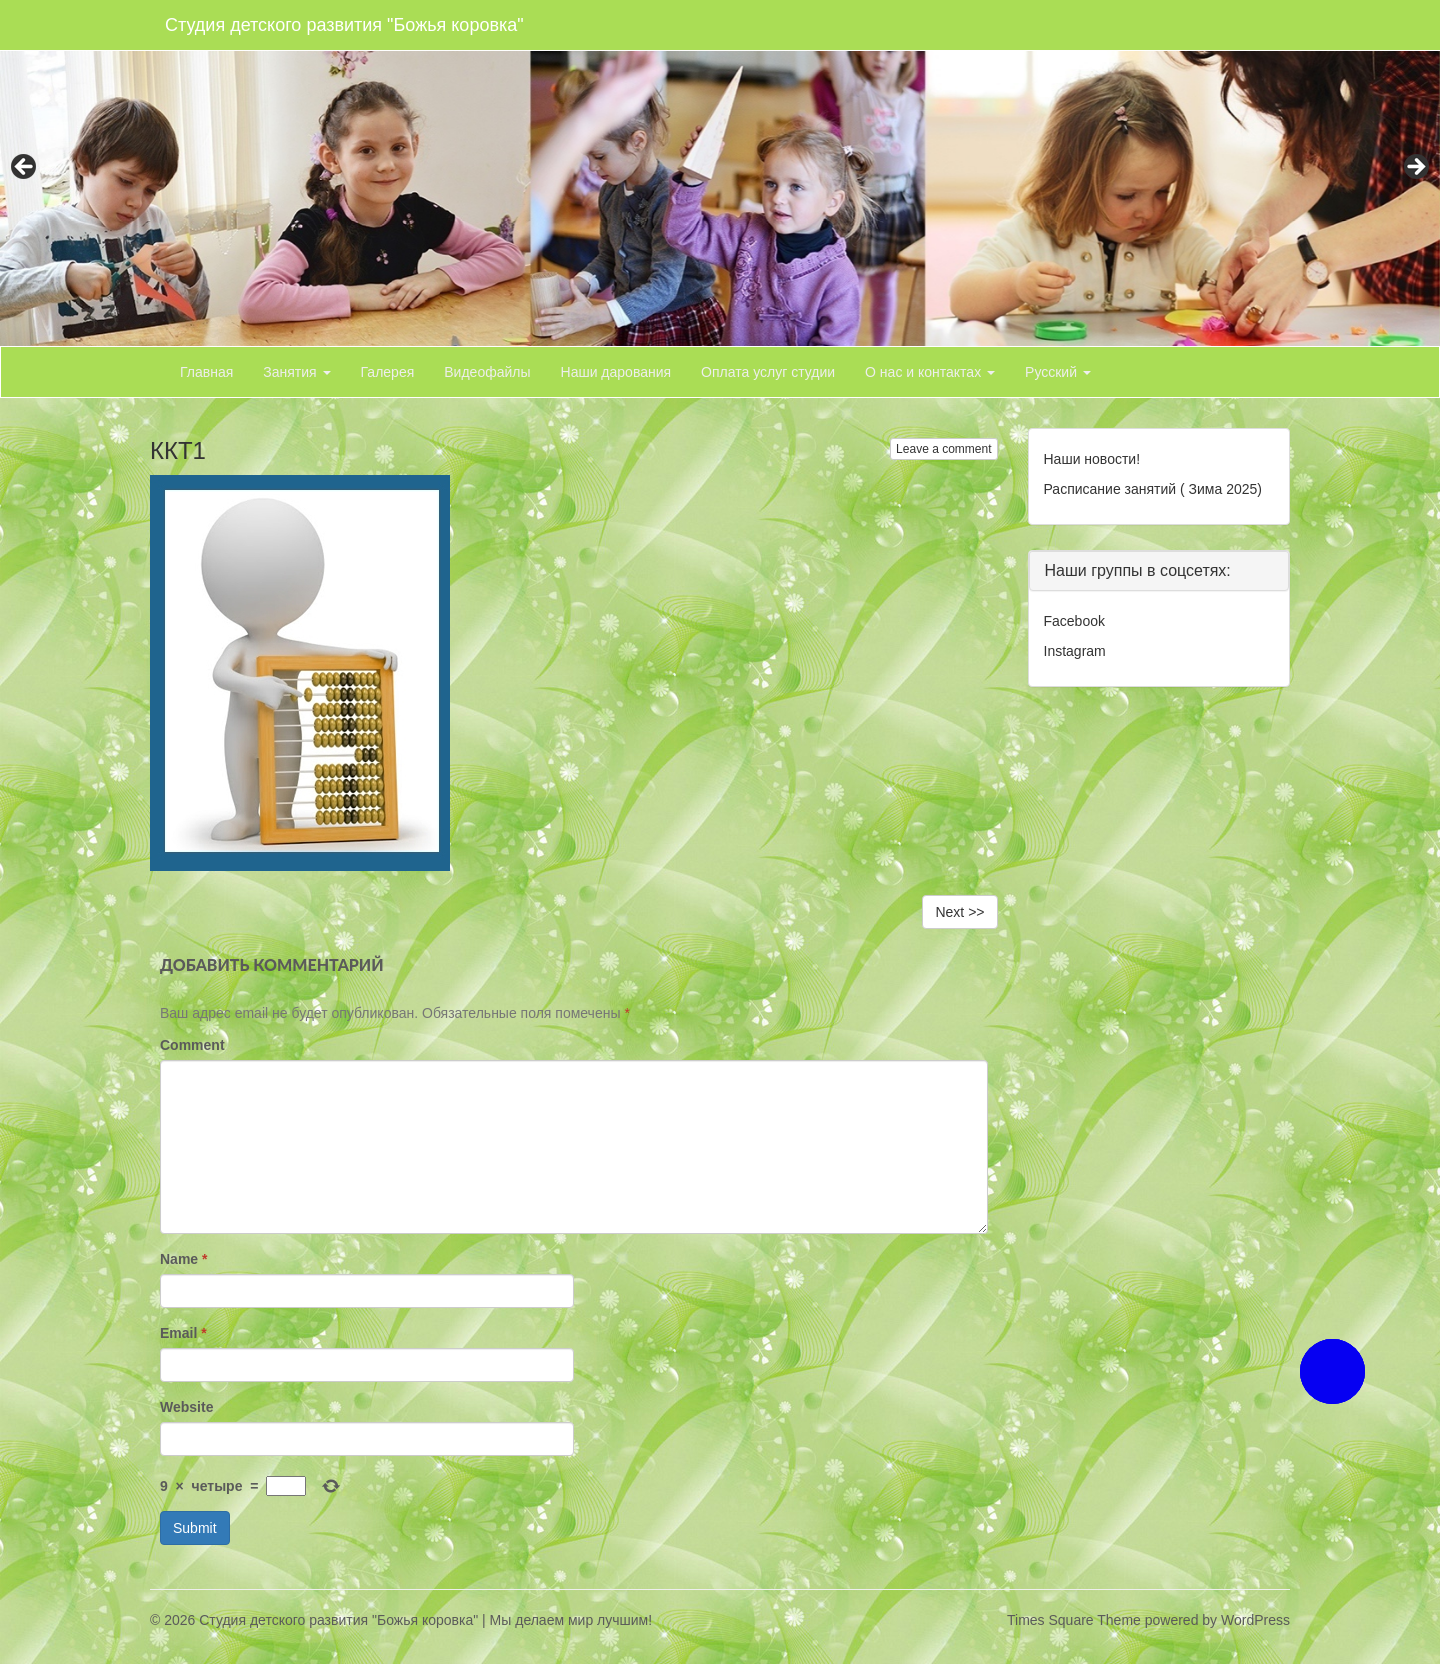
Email (183, 1333)
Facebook (1074, 621)
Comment (192, 1045)
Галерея (388, 372)
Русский (1058, 372)
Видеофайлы (487, 372)
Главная (206, 372)
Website (186, 1407)
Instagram (1075, 651)
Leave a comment (943, 449)
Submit (195, 1528)
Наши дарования (616, 372)
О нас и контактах (930, 372)
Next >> (959, 912)
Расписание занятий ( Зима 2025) (1153, 489)
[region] (720, 173)
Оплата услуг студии (768, 372)
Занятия (296, 372)
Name (183, 1259)
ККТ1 (178, 450)
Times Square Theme (1074, 1620)
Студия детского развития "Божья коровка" (344, 25)
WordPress (1255, 1620)
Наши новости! (1092, 459)
